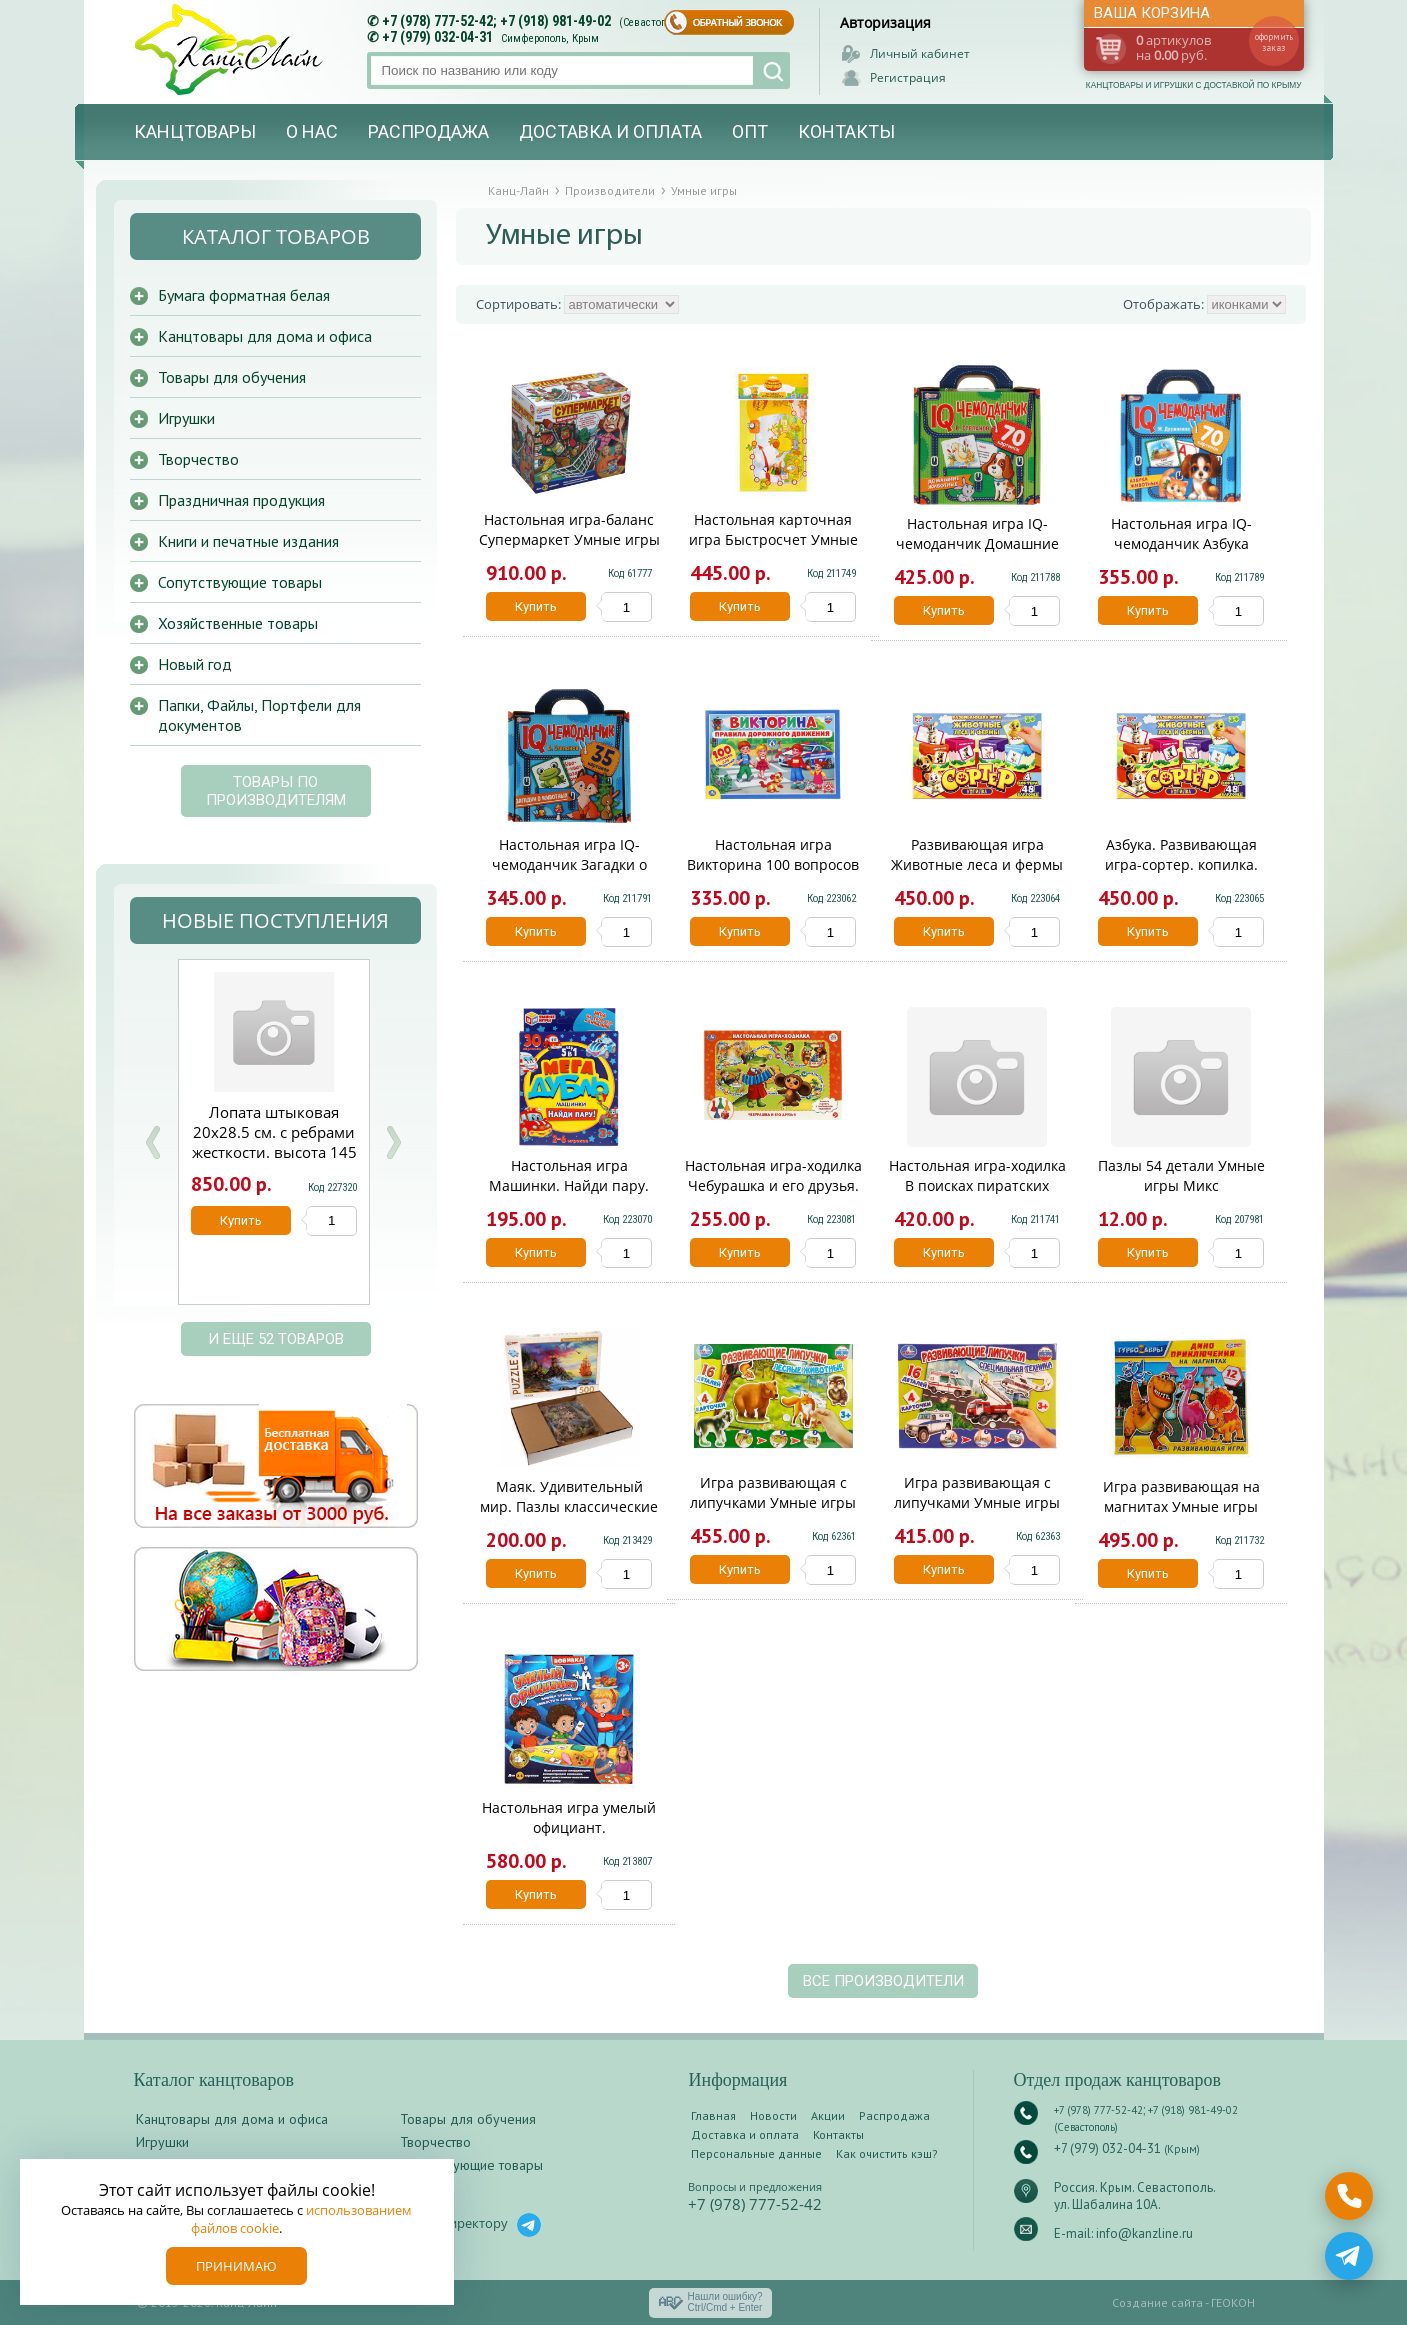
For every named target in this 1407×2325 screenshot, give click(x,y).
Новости (773, 2115)
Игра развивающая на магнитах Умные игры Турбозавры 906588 (1181, 1506)
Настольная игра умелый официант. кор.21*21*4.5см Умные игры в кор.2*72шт (569, 1837)
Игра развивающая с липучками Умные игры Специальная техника (977, 1502)
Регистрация (908, 77)
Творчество (198, 459)
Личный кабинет (920, 53)
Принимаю (236, 2266)
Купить (536, 606)
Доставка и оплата (610, 131)
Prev (153, 1142)
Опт (750, 131)
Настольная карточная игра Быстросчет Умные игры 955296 (773, 539)
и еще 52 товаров (276, 1339)
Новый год (195, 664)
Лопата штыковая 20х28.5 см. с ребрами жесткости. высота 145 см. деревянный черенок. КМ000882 (274, 1152)
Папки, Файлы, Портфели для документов (259, 715)
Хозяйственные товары (238, 623)
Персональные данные (756, 2153)
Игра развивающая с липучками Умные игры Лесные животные (773, 1502)
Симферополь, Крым (550, 38)
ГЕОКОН (1233, 2302)
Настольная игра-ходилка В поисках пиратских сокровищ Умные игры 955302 (977, 1195)
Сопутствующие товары (240, 582)
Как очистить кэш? (887, 2153)
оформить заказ (1274, 42)
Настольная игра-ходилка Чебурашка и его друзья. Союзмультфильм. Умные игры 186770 (773, 1195)
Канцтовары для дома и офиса (265, 336)
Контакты (846, 131)
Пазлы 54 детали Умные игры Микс (1181, 1175)
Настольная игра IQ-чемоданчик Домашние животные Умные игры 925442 (977, 553)
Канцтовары (195, 131)
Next (393, 1142)
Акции (828, 2115)
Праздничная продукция (241, 500)
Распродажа (428, 131)
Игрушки (186, 418)
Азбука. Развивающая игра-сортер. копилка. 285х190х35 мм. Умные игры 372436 (1181, 874)
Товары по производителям (276, 791)
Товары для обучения (232, 377)
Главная (713, 2115)
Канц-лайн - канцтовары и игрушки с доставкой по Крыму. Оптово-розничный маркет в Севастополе (231, 49)
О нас (312, 131)
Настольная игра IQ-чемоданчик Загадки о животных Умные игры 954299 (569, 874)
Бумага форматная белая (244, 295)
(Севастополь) (653, 22)
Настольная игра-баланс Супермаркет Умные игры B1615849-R (569, 539)
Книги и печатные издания (248, 541)
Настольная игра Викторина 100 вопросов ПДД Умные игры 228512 (773, 864)
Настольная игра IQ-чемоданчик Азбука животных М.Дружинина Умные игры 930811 (1181, 553)
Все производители (883, 1981)
